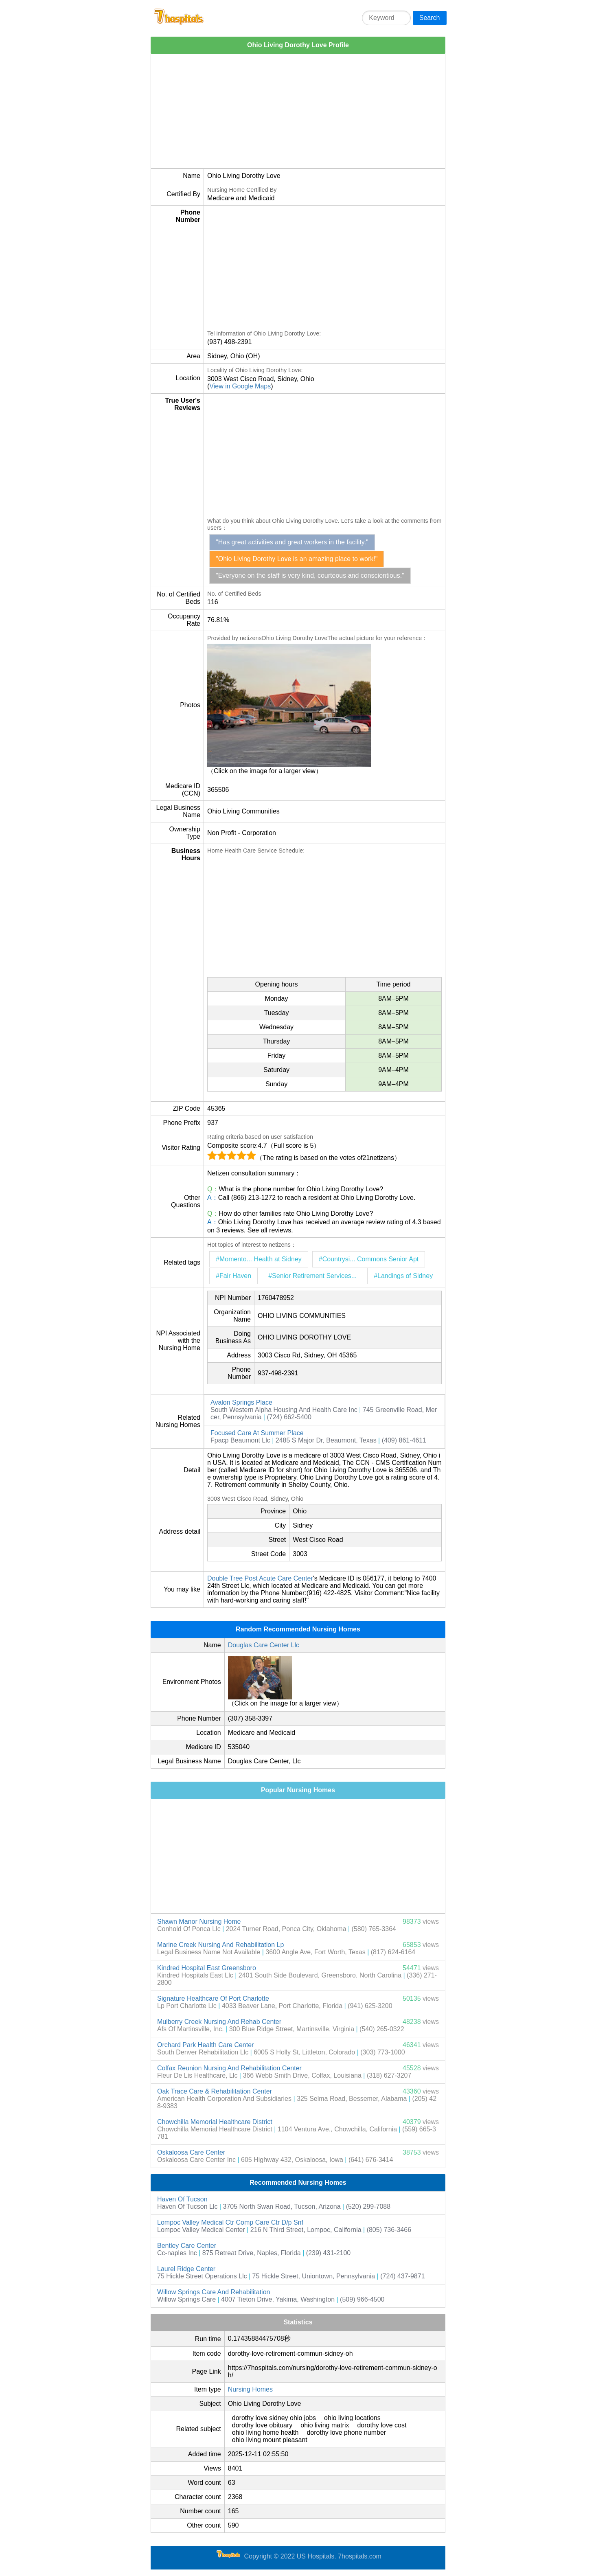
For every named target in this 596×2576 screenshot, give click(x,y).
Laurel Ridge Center (186, 2268)
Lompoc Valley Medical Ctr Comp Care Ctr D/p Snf (230, 2222)
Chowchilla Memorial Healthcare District (214, 2121)
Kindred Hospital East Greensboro (206, 1967)
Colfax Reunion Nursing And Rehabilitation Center (229, 2068)
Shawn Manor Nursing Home (199, 1921)
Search (429, 17)
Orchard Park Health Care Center (205, 2044)
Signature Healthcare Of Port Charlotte (213, 1998)
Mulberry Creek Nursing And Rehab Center (219, 2021)
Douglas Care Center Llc (263, 1645)
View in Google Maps (240, 386)
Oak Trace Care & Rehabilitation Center (214, 2091)
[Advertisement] (298, 111)
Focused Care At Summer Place (257, 1432)
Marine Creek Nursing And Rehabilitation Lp (220, 1944)
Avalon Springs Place (241, 1402)
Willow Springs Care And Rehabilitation (213, 2292)
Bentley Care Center (186, 2245)
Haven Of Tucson (182, 2199)
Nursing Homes (250, 2389)
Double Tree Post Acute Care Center (260, 1578)
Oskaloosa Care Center (191, 2152)
